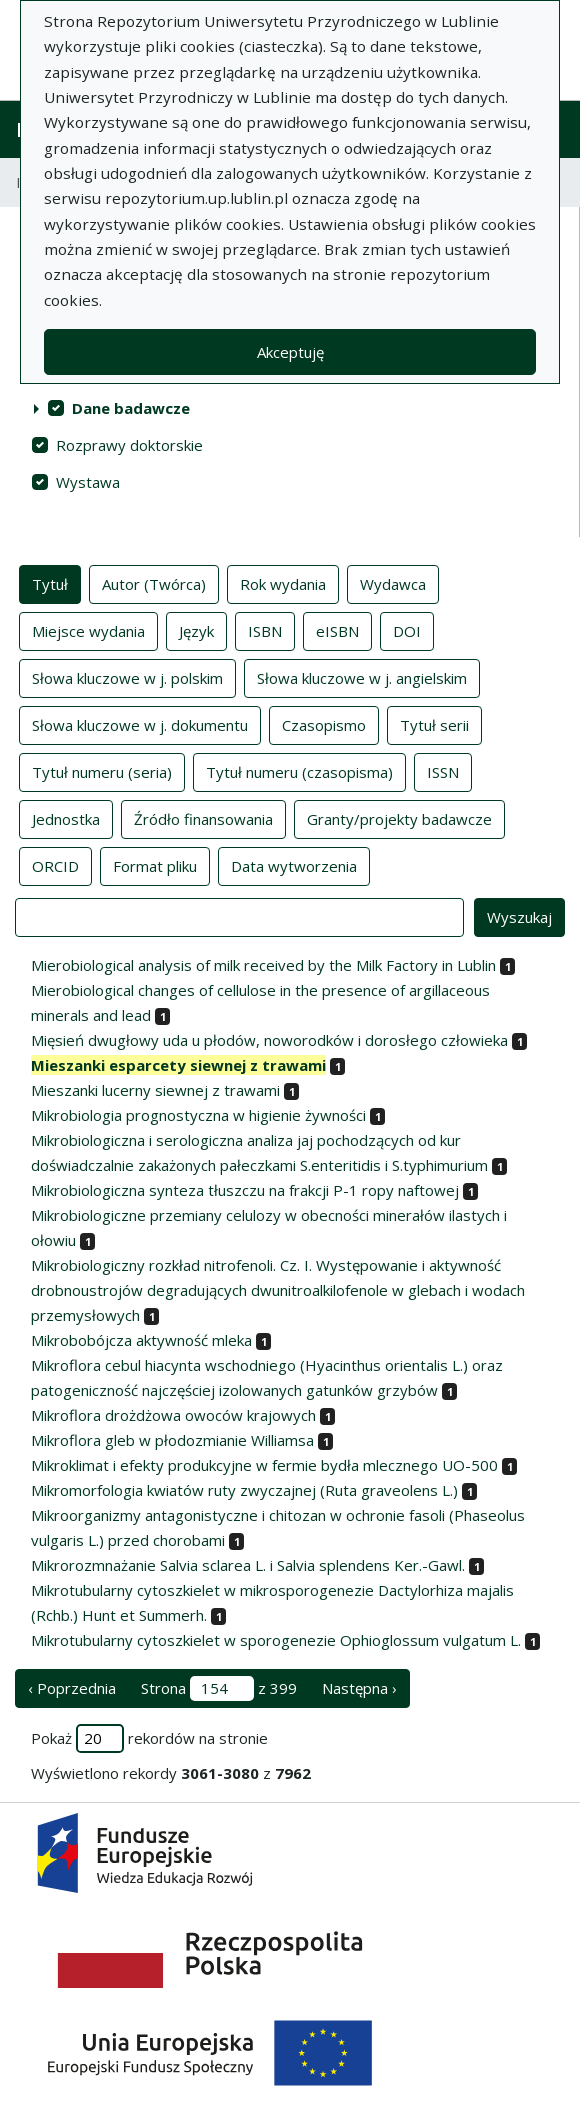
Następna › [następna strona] (359, 1688)
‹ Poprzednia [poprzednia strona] (72, 1688)
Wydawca (393, 583)
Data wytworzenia (294, 865)
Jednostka (66, 818)
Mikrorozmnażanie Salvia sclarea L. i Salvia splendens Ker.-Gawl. (248, 1565)
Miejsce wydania (88, 630)
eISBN (337, 630)
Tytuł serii (434, 724)
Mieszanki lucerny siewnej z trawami (155, 1090)
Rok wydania (283, 583)
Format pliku (155, 865)
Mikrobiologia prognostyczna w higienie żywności (198, 1115)
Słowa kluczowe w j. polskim (127, 677)
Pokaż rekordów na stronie (149, 1738)
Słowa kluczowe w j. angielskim (362, 677)
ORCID (55, 865)
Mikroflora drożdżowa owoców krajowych (173, 1415)
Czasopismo (324, 724)
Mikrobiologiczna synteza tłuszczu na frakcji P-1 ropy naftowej (245, 1190)
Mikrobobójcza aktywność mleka (141, 1340)
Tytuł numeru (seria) (102, 771)
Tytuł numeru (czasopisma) (299, 771)
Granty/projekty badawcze (399, 818)
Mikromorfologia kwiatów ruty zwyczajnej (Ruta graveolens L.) (244, 1490)
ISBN (265, 630)
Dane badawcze (131, 408)
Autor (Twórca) (154, 583)
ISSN (443, 771)
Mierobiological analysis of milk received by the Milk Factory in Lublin (263, 965)
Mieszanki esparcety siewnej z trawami (178, 1065)
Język (196, 630)
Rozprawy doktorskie (129, 445)
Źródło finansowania (203, 818)
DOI (407, 630)
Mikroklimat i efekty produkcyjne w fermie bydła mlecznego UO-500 (264, 1465)
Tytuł (50, 583)
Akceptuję (290, 352)
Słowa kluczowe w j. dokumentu (140, 724)
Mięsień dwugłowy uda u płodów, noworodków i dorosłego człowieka (269, 1040)
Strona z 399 (219, 1688)
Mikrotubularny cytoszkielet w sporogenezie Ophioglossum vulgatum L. (276, 1640)
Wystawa (88, 482)
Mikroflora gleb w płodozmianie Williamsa (172, 1440)
